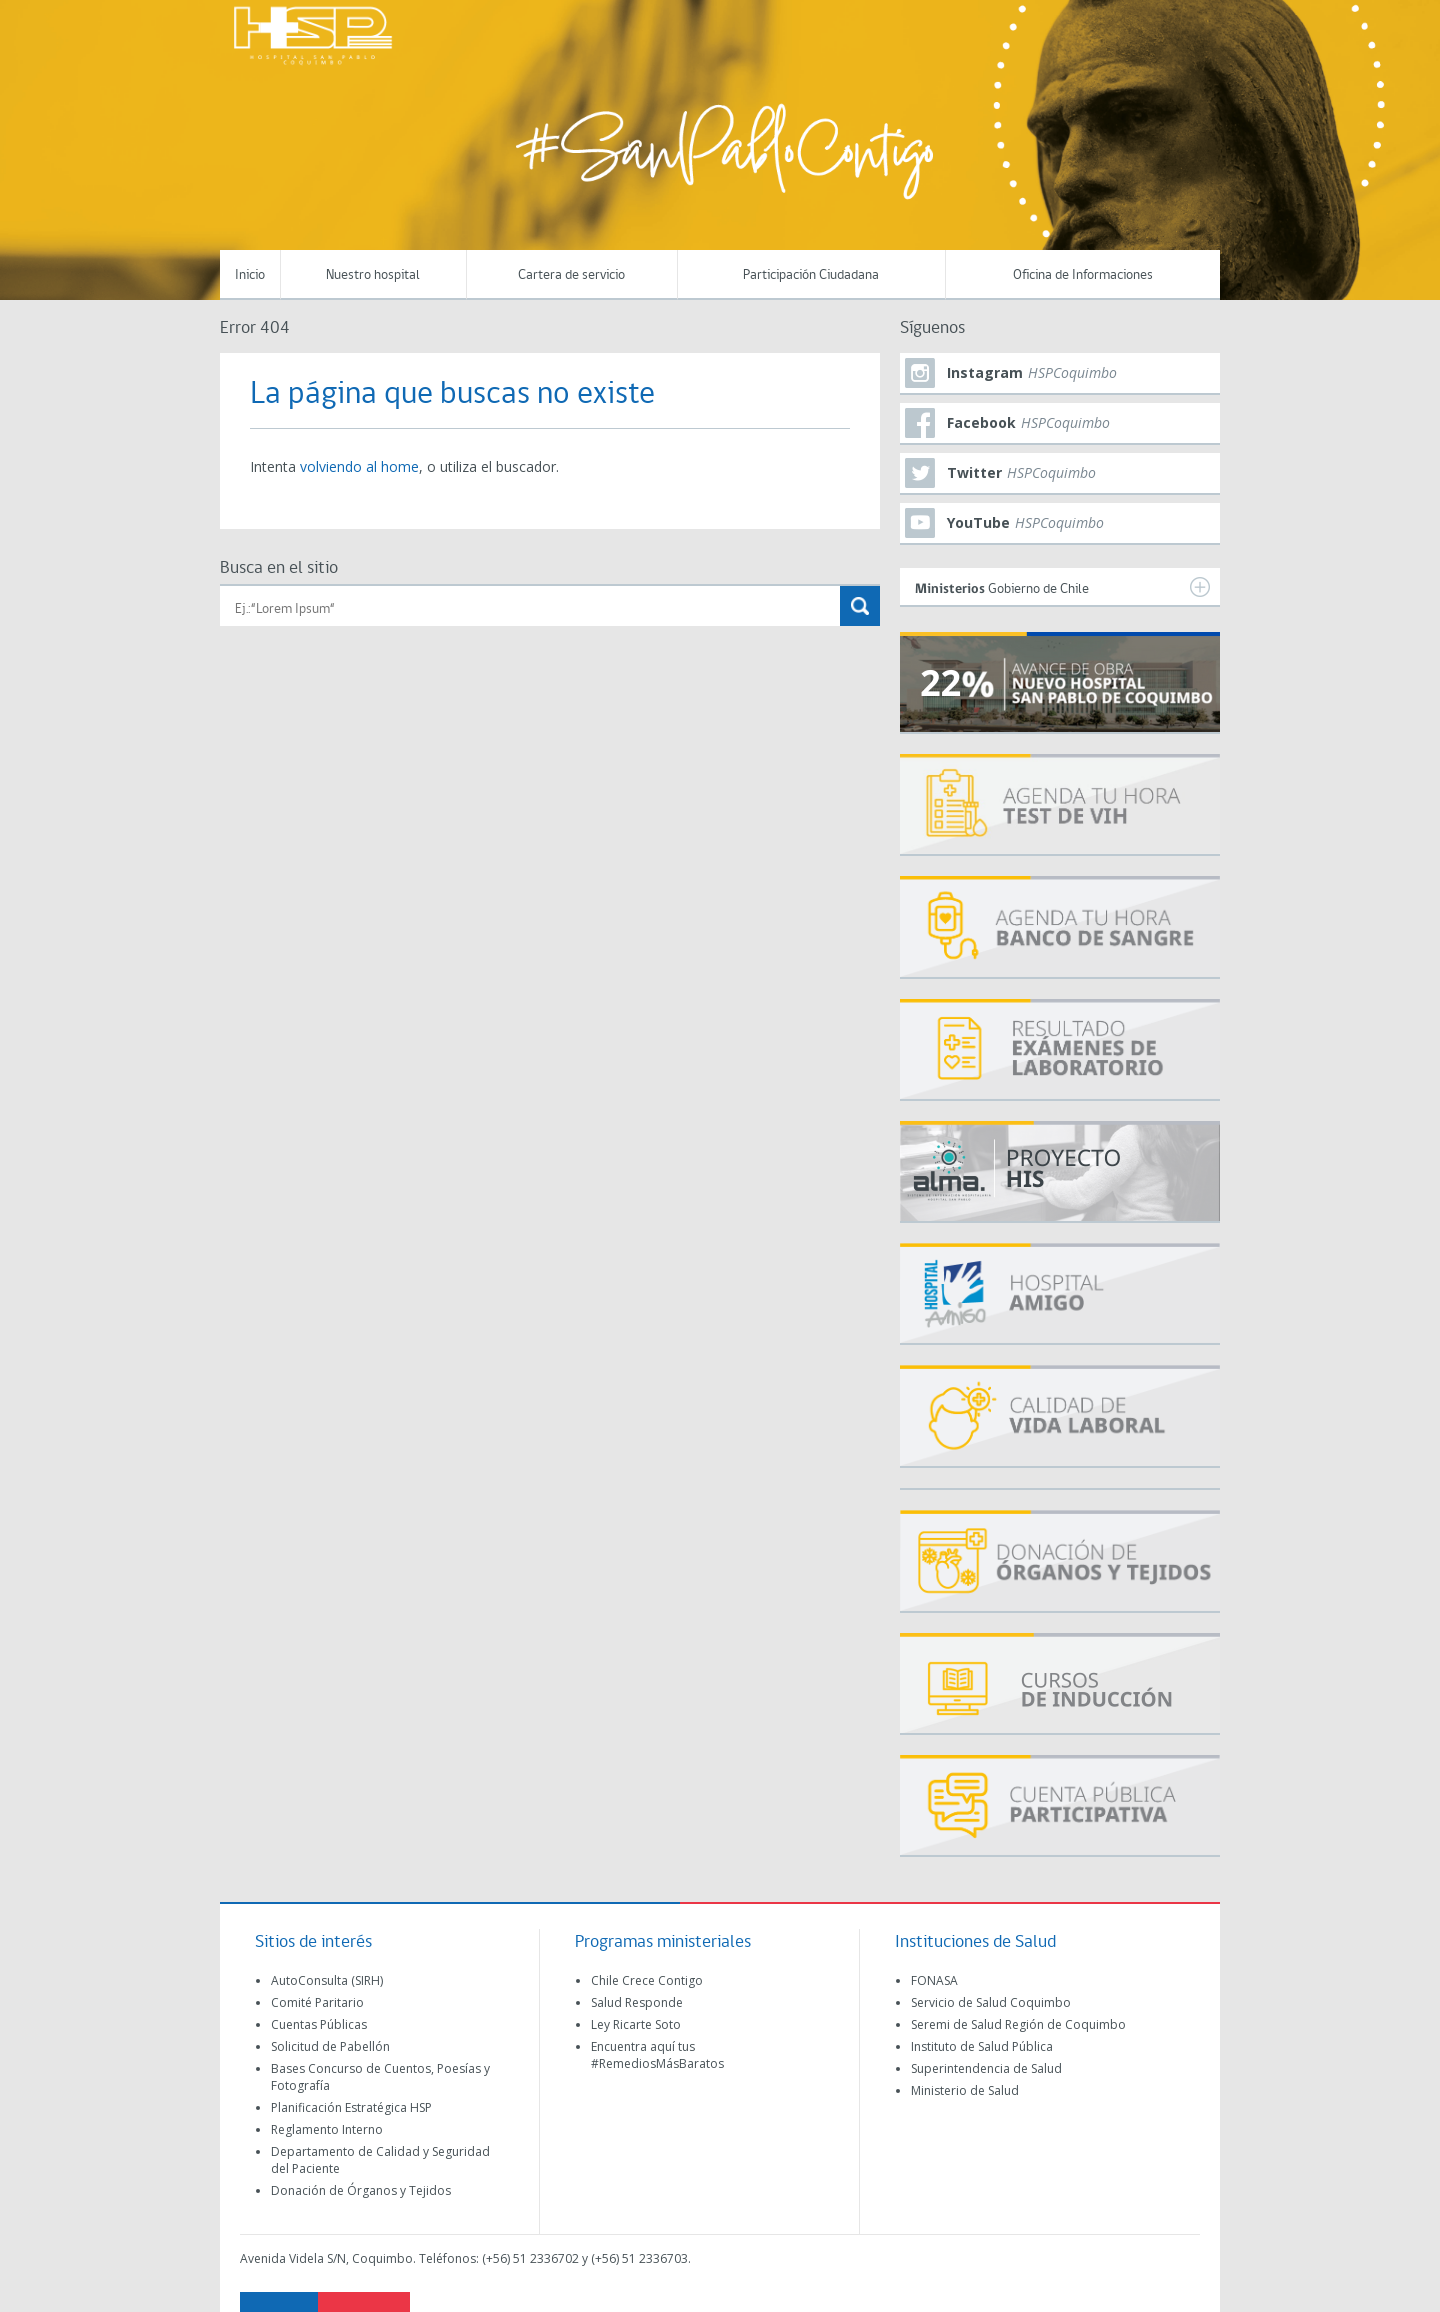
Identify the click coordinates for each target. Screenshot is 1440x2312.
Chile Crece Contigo (647, 1980)
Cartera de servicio (571, 275)
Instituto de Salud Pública (982, 2046)
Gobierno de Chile (1062, 587)
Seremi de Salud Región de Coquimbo (1018, 2024)
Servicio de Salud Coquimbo (991, 2002)
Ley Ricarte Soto (636, 2024)
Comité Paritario (317, 2002)
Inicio (250, 275)
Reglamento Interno (327, 2129)
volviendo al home (359, 466)
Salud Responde (637, 2002)
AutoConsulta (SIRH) (327, 1980)
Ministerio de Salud (965, 2090)
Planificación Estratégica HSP (351, 2107)
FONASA (934, 1980)
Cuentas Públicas (319, 2024)
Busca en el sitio (279, 568)
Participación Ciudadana (811, 275)
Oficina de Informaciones (1083, 275)
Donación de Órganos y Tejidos (361, 2190)
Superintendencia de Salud (986, 2068)
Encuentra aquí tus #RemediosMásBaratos (657, 2055)
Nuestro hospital (373, 275)
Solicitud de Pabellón (330, 2046)
